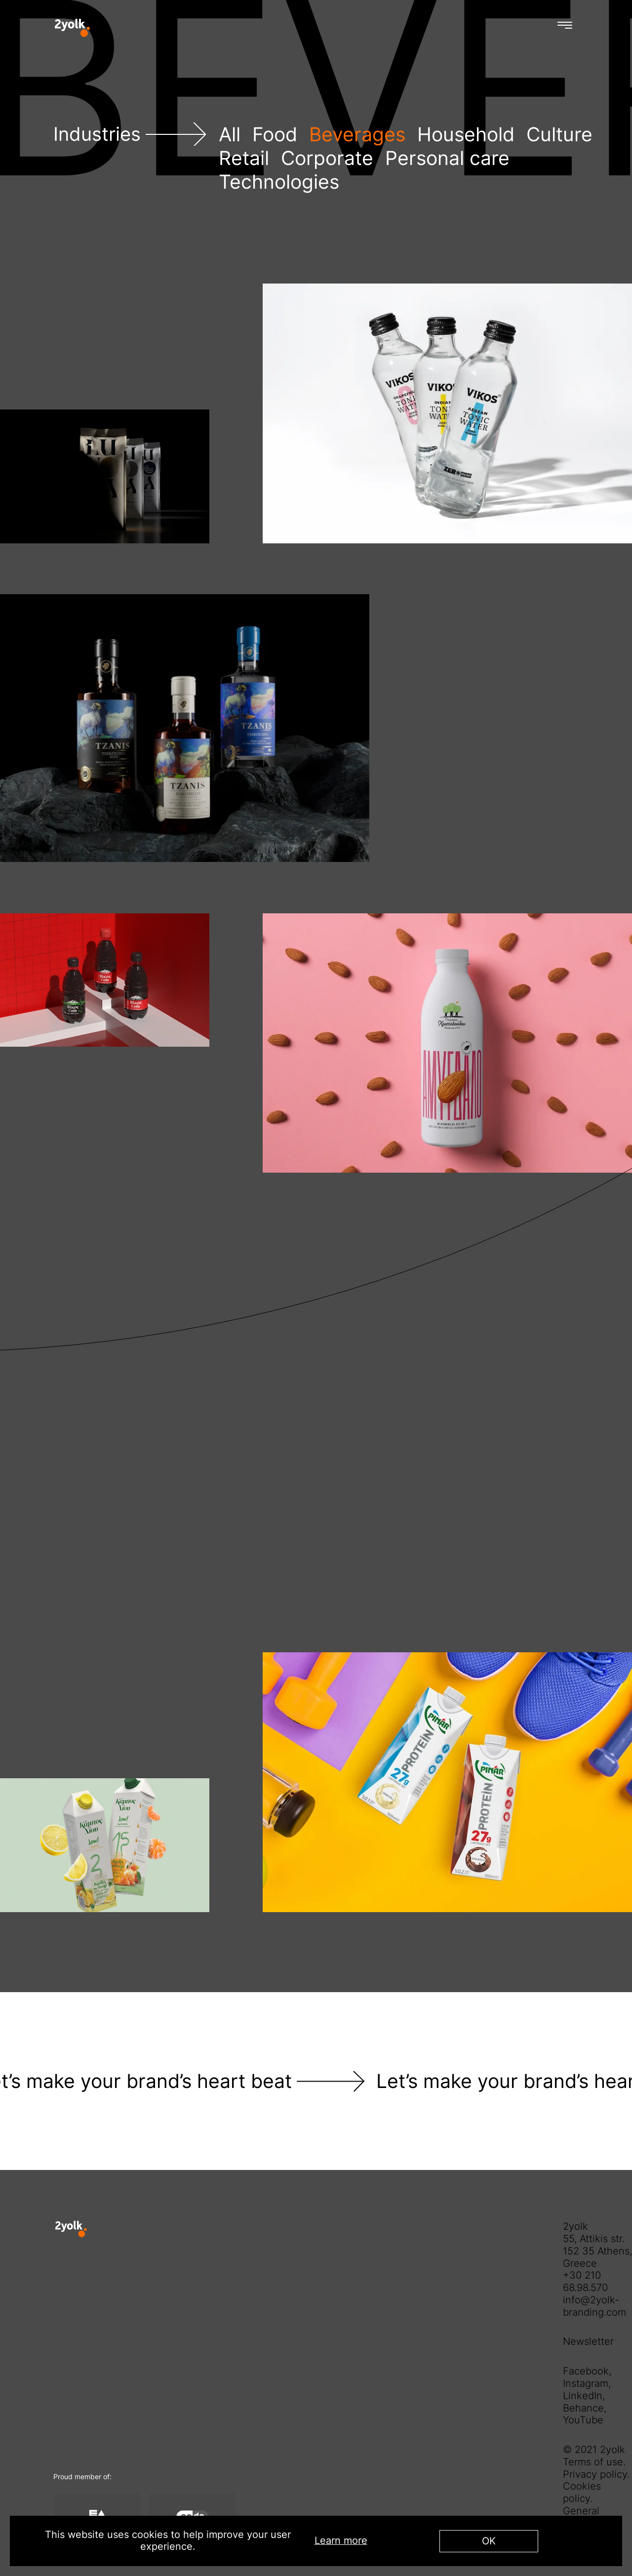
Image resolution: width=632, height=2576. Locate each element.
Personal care (447, 157)
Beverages (357, 134)
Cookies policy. (582, 2492)
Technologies (279, 181)
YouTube (583, 2420)
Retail (244, 157)
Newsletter (588, 2341)
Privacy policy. (596, 2474)
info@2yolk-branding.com (594, 2306)
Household (465, 134)
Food (274, 134)
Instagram (585, 2383)
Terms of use (593, 2462)
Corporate (327, 157)
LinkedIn (582, 2396)
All (229, 134)
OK (489, 2541)
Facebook (586, 2371)
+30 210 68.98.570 (585, 2281)
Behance (583, 2408)
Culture (559, 134)
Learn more (341, 2540)
